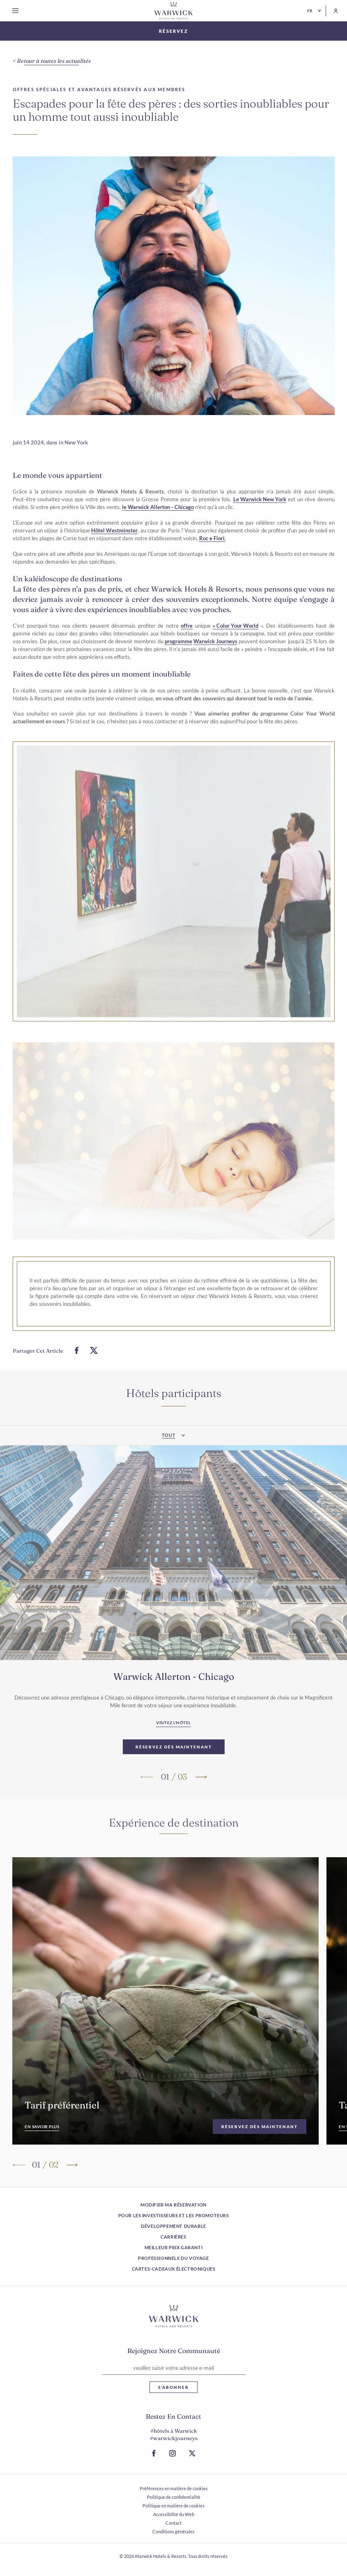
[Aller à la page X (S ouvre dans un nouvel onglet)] (192, 2453)
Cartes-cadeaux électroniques (174, 2268)
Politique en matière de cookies (173, 2505)
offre (187, 638)
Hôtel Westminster (114, 542)
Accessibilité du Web (173, 2514)
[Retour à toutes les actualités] (52, 61)
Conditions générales (173, 2531)
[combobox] (173, 1459)
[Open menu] (17, 10)
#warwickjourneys (174, 2438)
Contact (173, 2523)
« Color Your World (235, 638)
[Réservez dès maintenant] (259, 2138)
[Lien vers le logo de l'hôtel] (173, 2316)
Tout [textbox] (168, 1459)
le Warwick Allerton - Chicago (158, 519)
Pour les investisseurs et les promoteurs (173, 2215)
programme (178, 653)
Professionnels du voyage (173, 2258)
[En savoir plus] (42, 2139)
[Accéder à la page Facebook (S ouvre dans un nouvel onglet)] (154, 2453)
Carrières (173, 2236)
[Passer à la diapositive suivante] (200, 1789)
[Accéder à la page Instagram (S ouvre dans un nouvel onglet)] (172, 2453)
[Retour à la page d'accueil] (173, 10)
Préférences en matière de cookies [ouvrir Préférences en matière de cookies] (174, 2488)
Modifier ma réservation (173, 2204)
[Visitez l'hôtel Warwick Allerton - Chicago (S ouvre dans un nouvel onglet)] (173, 1735)
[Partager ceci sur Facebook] (76, 1362)
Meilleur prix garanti (174, 2247)
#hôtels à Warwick (173, 2430)
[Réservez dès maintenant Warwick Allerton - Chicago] (174, 1759)
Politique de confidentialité (173, 2497)
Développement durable (173, 2226)
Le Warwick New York (259, 511)
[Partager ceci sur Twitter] (94, 1362)
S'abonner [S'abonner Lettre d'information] (173, 2387)
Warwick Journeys (215, 653)
